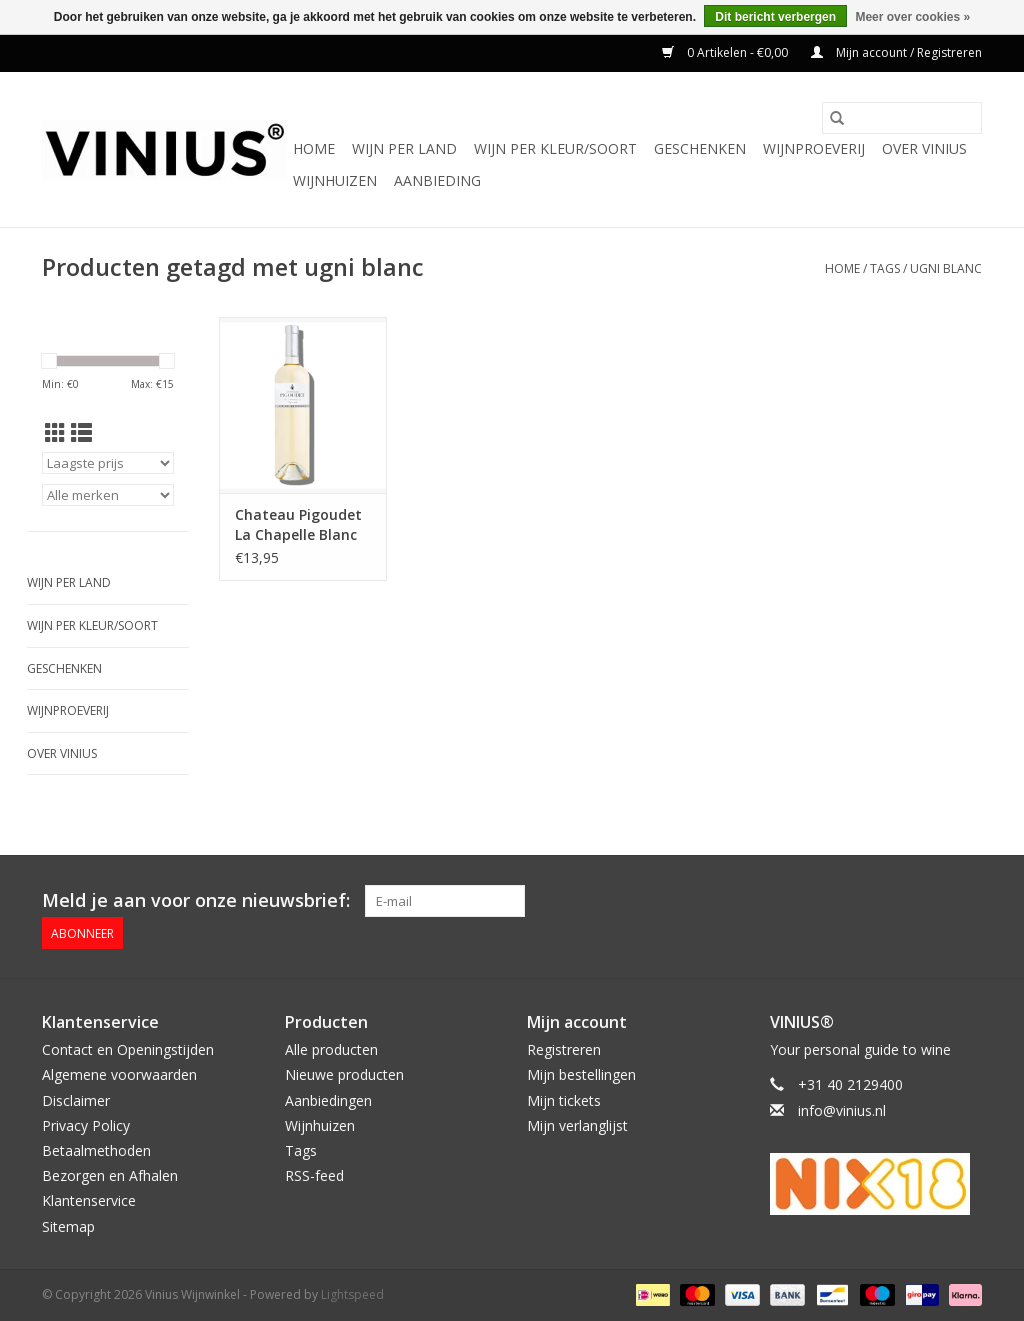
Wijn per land (404, 148)
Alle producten (331, 1049)
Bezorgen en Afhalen (110, 1175)
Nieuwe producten (344, 1074)
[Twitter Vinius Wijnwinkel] (930, 901)
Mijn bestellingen (581, 1074)
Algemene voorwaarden (119, 1074)
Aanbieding (437, 180)
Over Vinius (924, 148)
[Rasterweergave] (55, 433)
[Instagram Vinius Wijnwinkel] (966, 901)
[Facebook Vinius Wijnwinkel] (894, 901)
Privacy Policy (86, 1125)
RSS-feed (314, 1175)
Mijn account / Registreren (896, 52)
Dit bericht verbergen (775, 17)
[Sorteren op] (108, 463)
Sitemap (68, 1226)
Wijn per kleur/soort (555, 148)
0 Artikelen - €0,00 (726, 52)
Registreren (564, 1049)
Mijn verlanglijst (577, 1125)
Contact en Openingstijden (128, 1049)
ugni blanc (946, 268)
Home (314, 148)
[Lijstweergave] (81, 433)
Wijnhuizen (335, 180)
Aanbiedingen (328, 1100)
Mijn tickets (564, 1100)
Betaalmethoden (96, 1150)
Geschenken (700, 148)
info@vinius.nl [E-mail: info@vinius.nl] (842, 1110)
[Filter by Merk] (108, 495)
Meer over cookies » (912, 17)
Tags (885, 268)
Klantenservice (89, 1200)
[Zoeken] (902, 118)
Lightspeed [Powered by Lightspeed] (352, 1294)
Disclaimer (76, 1100)
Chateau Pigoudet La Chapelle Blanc (298, 524)
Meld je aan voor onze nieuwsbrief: (196, 900)
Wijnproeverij (814, 148)
